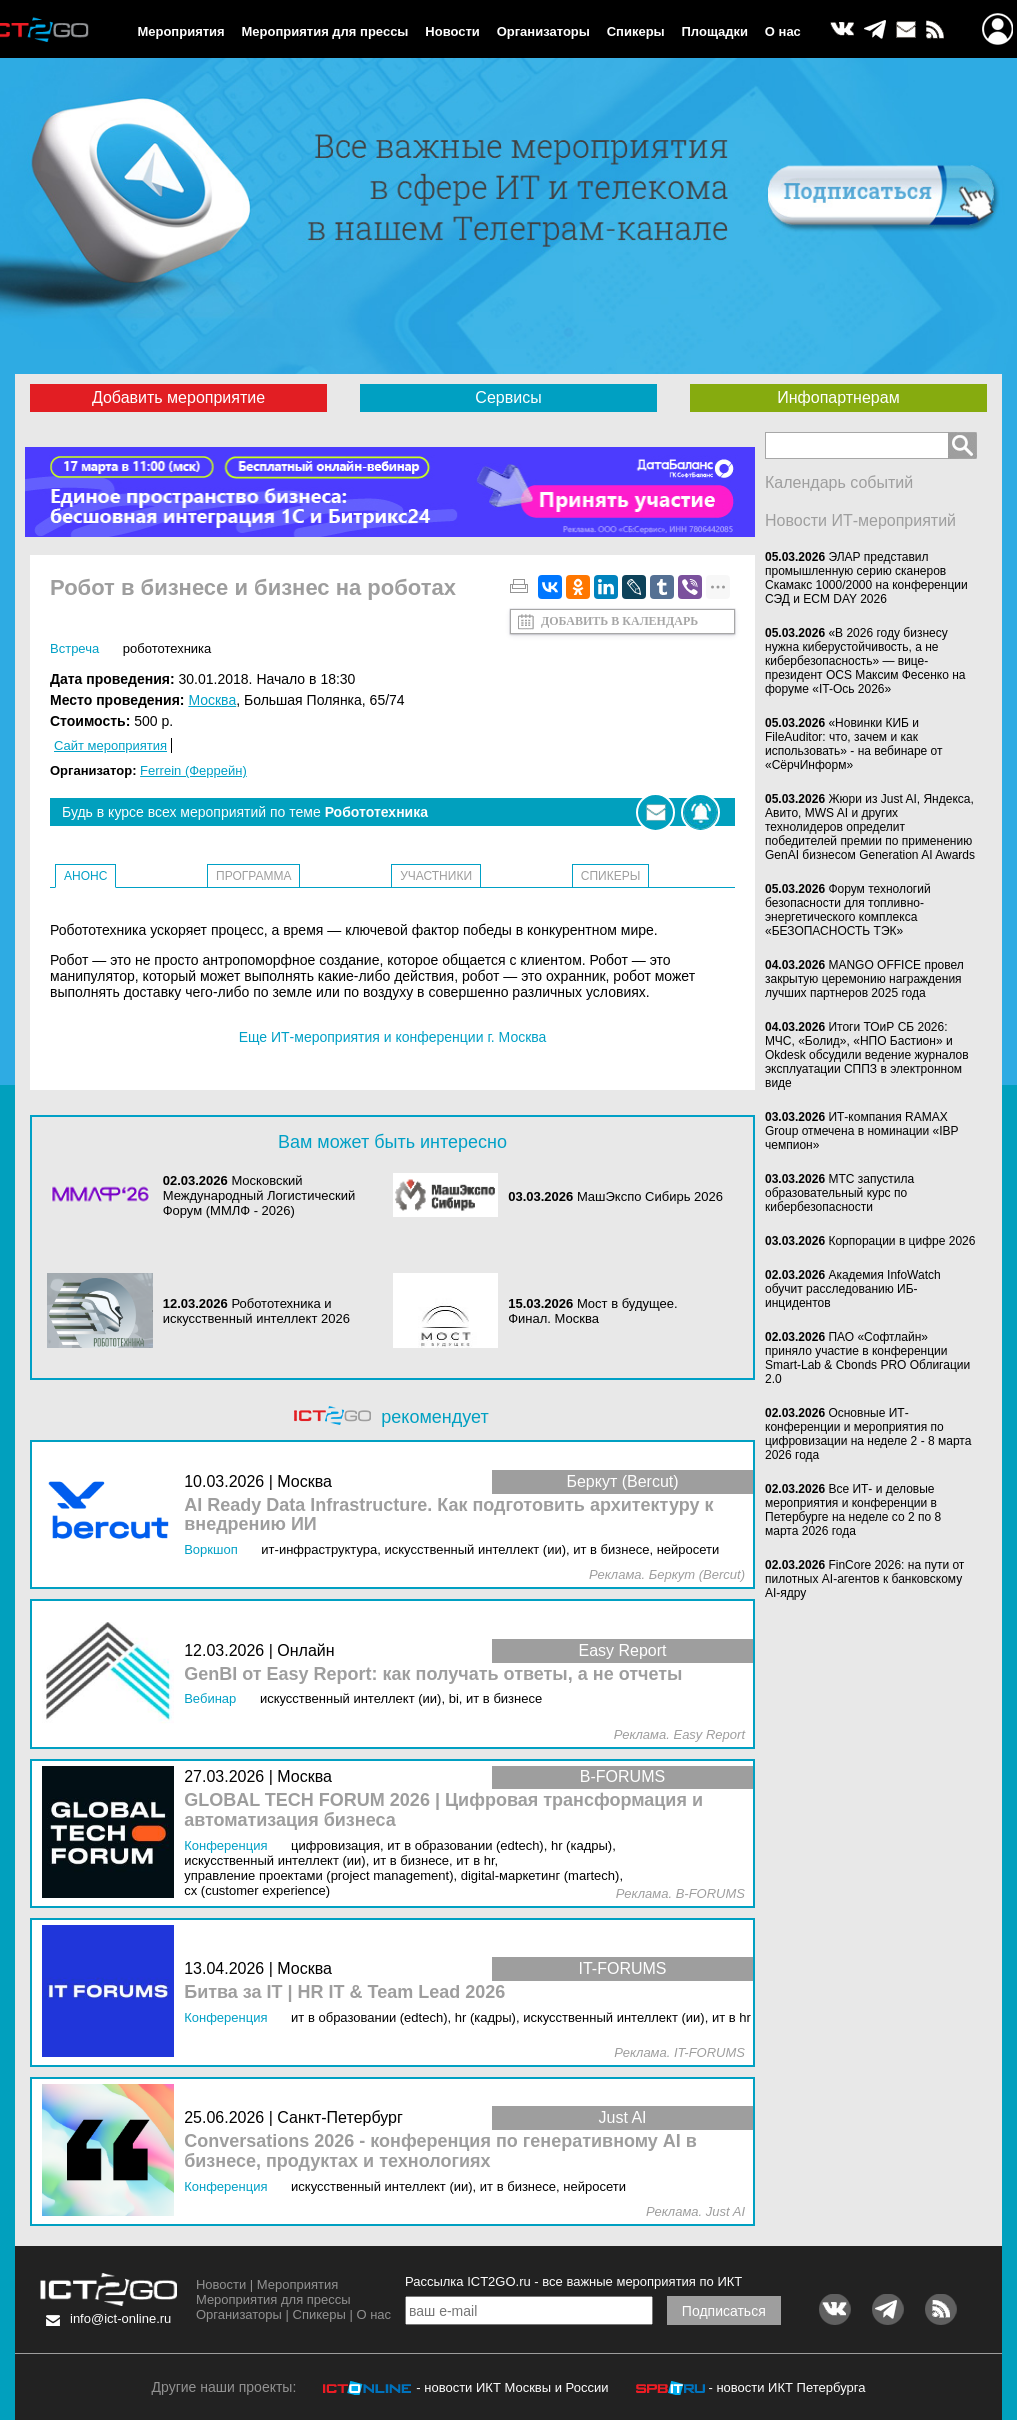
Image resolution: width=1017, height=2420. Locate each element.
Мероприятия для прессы (324, 31)
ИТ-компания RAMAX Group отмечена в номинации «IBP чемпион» (861, 1131)
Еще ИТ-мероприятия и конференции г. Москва (393, 1037)
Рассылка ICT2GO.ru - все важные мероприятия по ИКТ (573, 2281)
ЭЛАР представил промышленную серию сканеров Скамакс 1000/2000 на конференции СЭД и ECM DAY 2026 (866, 578)
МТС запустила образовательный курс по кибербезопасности (839, 1193)
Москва (212, 700)
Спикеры (636, 31)
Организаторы (543, 31)
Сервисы (508, 397)
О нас (783, 31)
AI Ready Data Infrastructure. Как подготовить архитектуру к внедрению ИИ (448, 1515)
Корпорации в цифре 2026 (901, 1241)
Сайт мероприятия (110, 745)
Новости (452, 31)
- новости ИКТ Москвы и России (512, 2387)
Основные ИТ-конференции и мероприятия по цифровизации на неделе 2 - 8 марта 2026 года (868, 1434)
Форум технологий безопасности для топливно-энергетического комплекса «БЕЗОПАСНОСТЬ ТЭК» (848, 910)
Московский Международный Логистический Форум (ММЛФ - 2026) (259, 1195)
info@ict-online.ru (120, 2318)
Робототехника (167, 648)
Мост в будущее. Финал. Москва (592, 1311)
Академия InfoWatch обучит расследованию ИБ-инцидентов (853, 1289)
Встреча (74, 648)
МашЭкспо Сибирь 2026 (650, 1196)
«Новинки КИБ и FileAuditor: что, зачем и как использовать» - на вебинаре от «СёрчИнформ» (854, 744)
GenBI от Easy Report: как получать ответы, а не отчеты (433, 1674)
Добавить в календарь (619, 621)
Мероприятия (180, 31)
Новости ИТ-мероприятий (860, 520)
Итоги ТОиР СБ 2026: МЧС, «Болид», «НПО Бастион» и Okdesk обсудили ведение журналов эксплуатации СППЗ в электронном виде (867, 1055)
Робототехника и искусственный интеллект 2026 (256, 1311)
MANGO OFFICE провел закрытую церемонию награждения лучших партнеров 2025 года (864, 979)
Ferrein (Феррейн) (193, 770)
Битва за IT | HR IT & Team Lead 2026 (344, 1992)
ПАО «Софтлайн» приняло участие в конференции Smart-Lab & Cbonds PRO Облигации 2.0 (867, 1358)
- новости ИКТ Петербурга (786, 2387)
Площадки (715, 31)
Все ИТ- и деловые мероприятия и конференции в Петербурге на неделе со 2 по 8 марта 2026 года (853, 1510)
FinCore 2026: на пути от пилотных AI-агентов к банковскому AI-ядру (864, 1579)
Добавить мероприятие (178, 397)
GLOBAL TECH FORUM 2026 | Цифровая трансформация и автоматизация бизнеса (443, 1810)
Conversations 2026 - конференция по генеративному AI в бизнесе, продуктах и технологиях (440, 2151)
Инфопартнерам (838, 397)
